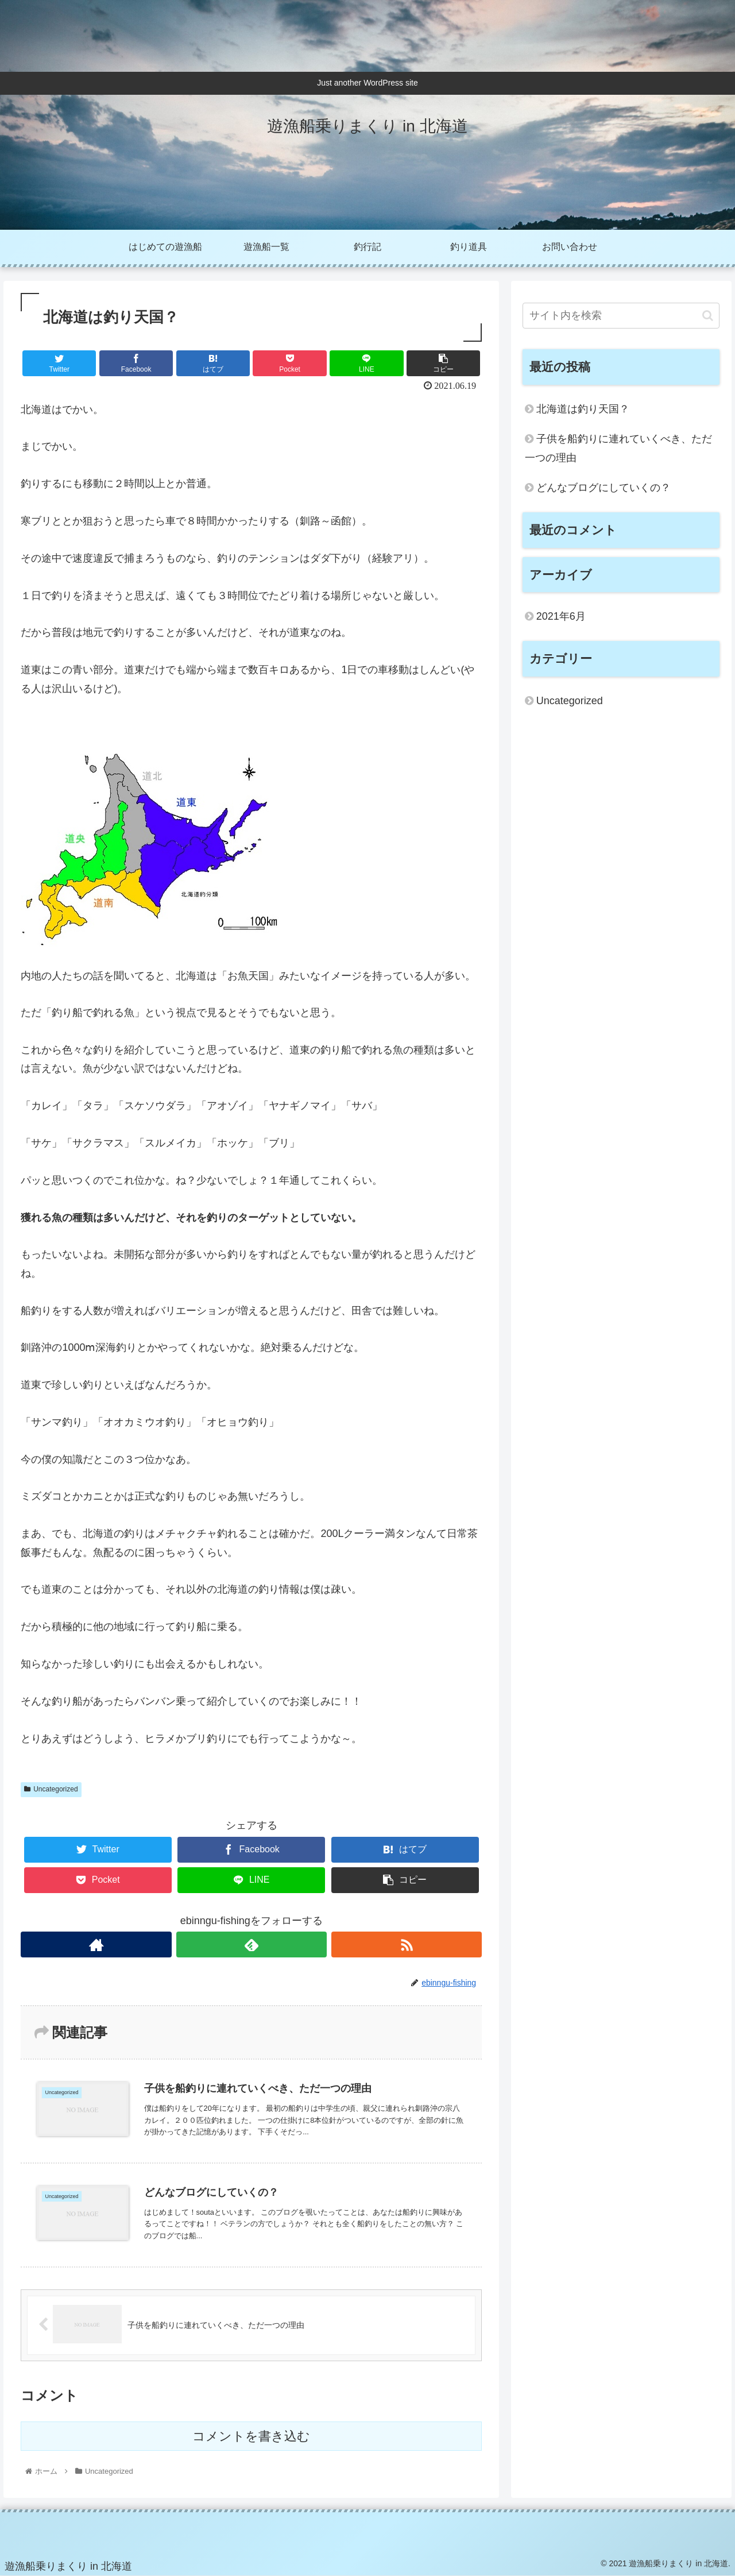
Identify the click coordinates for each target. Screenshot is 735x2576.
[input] (621, 316)
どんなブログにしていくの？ (603, 487)
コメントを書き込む (251, 2437)
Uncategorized (51, 1789)
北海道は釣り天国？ (582, 409)
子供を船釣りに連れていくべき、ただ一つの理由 (618, 448)
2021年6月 (561, 616)
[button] (708, 315)
